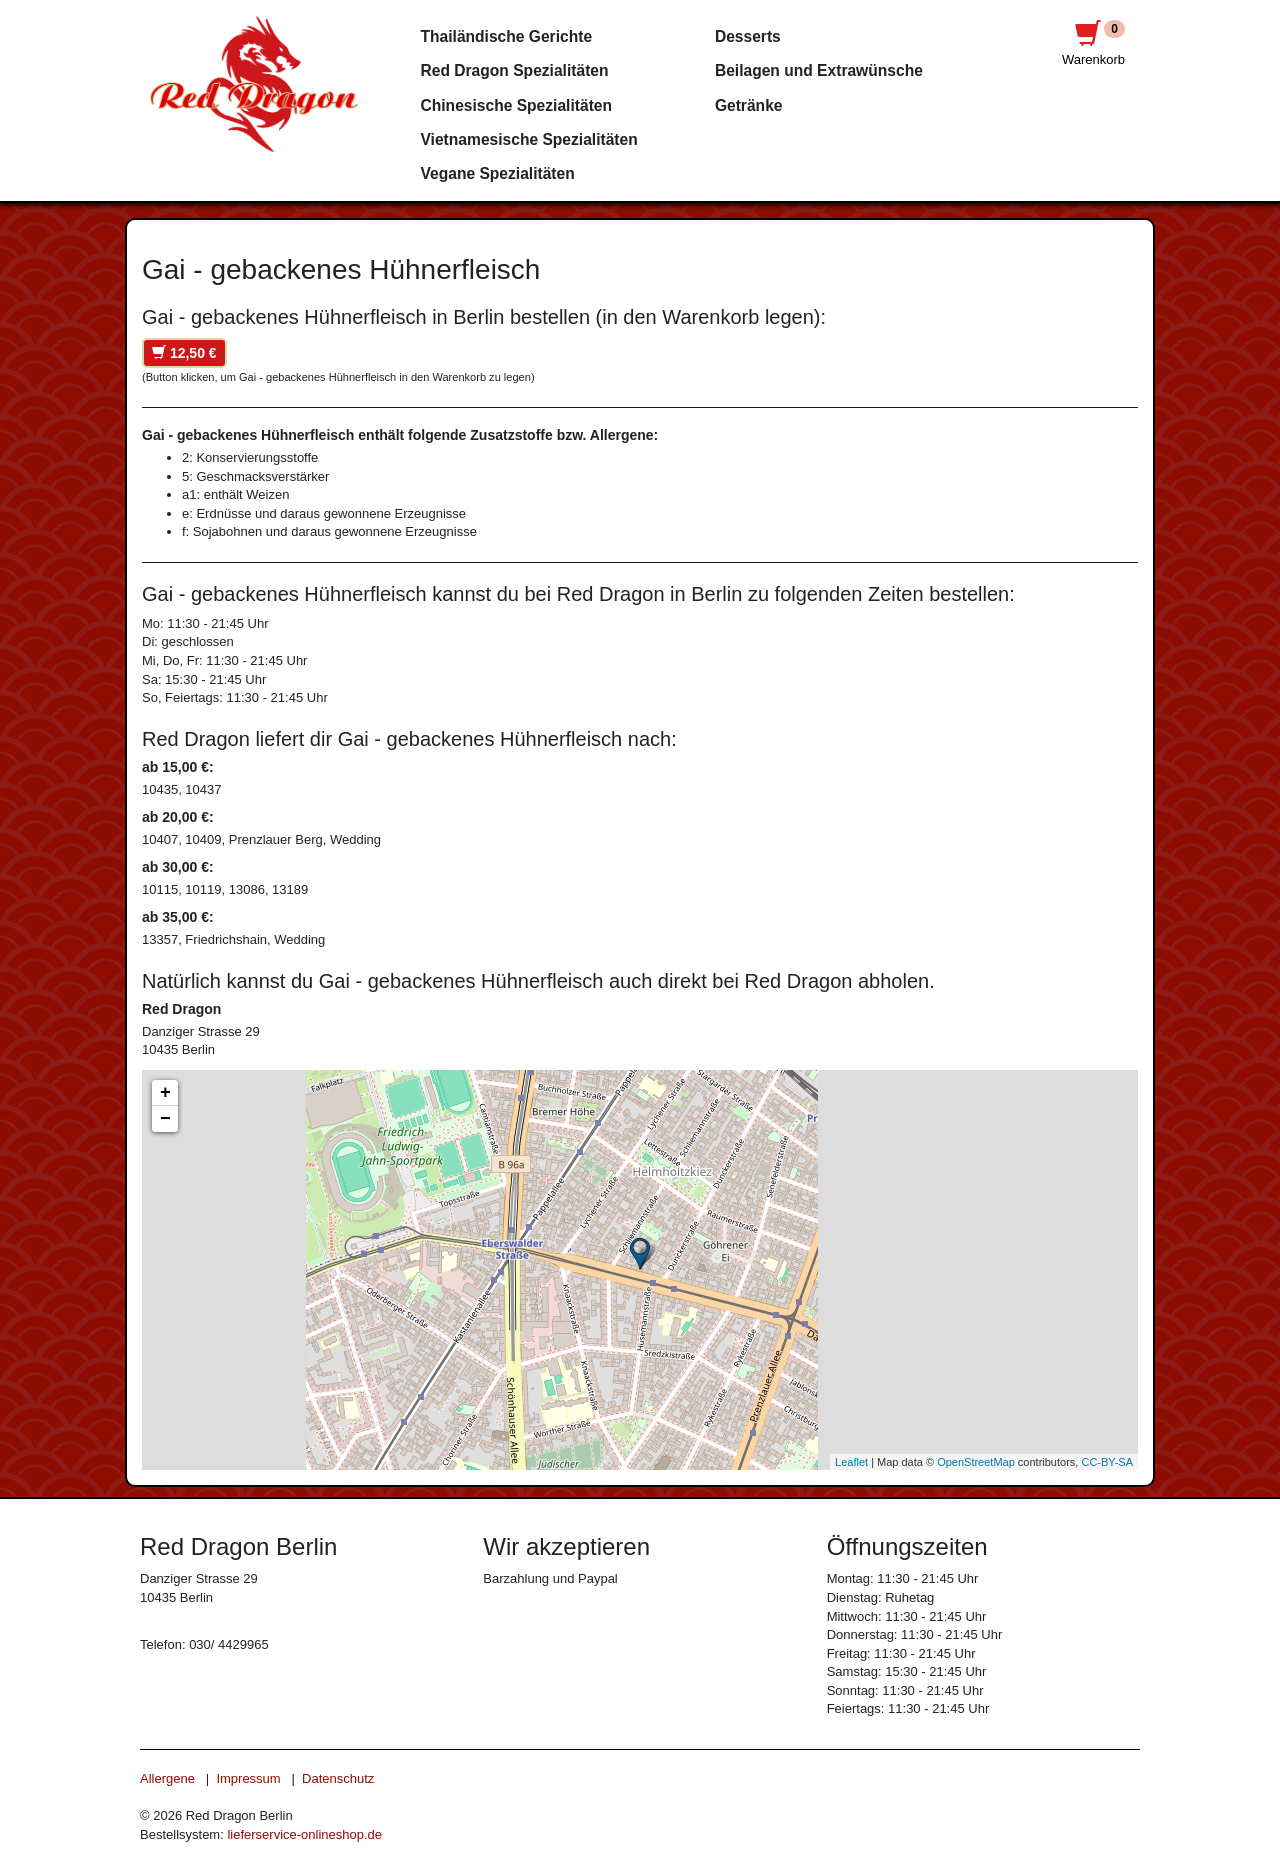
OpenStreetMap (976, 1462)
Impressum (248, 1778)
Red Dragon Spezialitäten (515, 70)
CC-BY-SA (1107, 1462)
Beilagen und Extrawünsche (819, 70)
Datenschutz (338, 1778)
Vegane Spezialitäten (498, 173)
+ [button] (165, 1093)
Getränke (749, 105)
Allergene (167, 1778)
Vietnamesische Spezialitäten (529, 139)
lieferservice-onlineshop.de (304, 1834)
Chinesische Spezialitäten (517, 105)
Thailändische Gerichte (507, 36)
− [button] (165, 1119)
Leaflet (851, 1462)
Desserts (748, 36)
